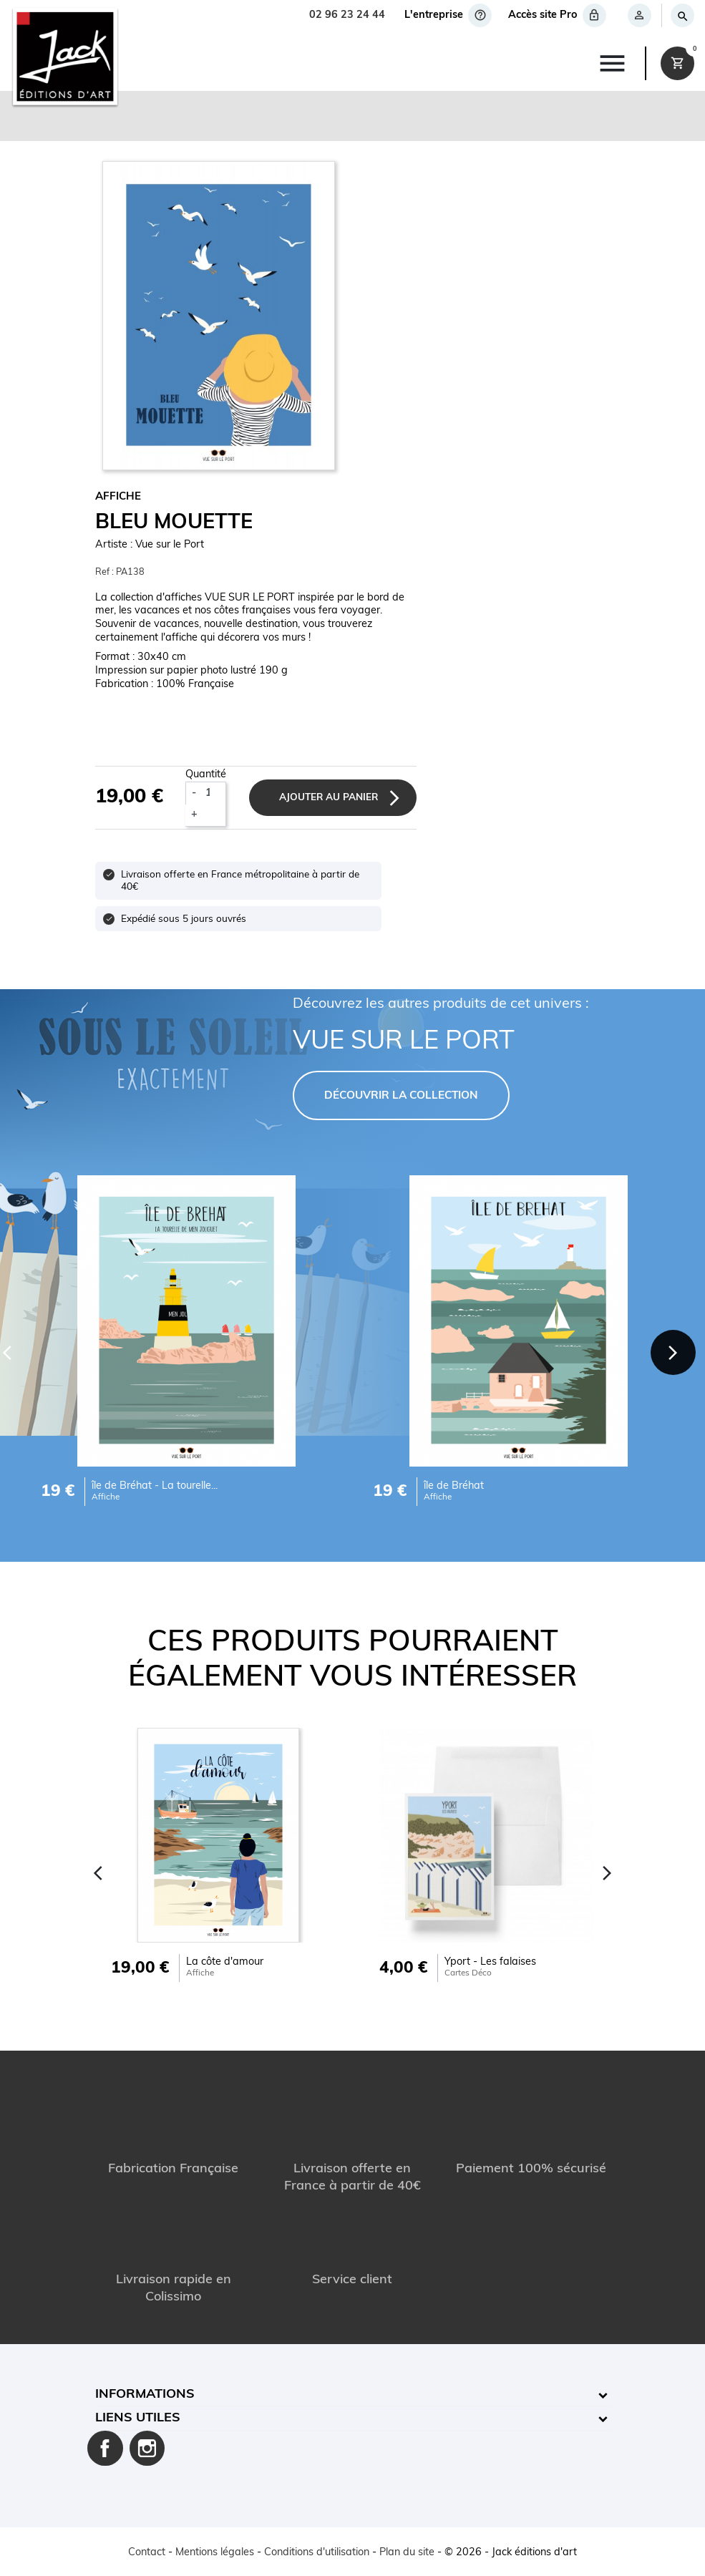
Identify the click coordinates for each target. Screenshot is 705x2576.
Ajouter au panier (328, 797)
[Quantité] (213, 793)
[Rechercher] (681, 15)
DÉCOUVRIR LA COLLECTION (401, 1096)
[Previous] (98, 1873)
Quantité (205, 774)
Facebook (105, 2448)
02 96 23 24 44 (347, 15)
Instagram (147, 2448)
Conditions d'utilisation (316, 2552)
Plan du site (406, 2552)
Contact (146, 2552)
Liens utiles (137, 2418)
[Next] (673, 1352)
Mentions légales (214, 2552)
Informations (145, 2394)
